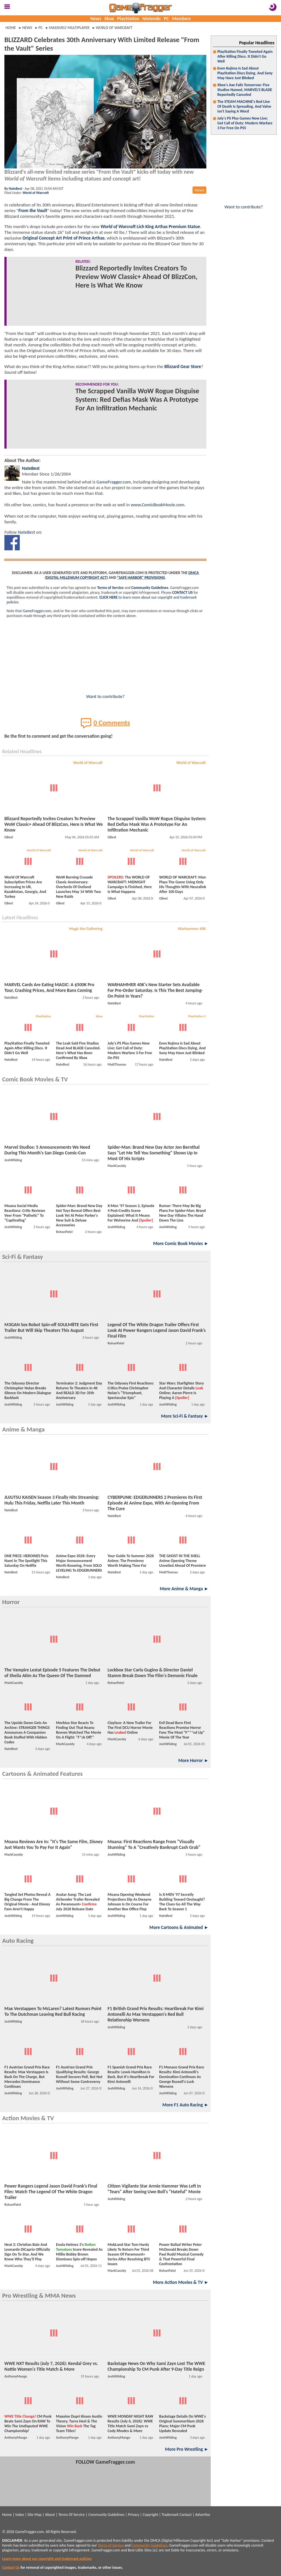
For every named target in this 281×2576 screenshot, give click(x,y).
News (95, 18)
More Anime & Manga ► (184, 1589)
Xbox (109, 18)
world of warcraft (114, 27)
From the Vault (32, 210)
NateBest (15, 188)
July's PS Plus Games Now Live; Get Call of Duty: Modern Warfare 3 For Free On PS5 (244, 123)
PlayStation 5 (197, 1016)
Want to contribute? (105, 693)
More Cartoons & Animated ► (179, 1927)
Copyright (150, 2514)
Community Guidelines (149, 587)
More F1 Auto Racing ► (185, 2105)
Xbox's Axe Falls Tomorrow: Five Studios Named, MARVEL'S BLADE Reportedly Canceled (244, 89)
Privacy (133, 2514)
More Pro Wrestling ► (187, 2449)
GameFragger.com (113, 482)
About (50, 2514)
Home (10, 27)
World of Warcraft (36, 193)
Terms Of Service (71, 2514)
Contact (185, 2514)
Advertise (202, 2514)
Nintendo (151, 18)
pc (40, 27)
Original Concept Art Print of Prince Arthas (63, 238)
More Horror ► (193, 1760)
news (27, 27)
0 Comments (105, 723)
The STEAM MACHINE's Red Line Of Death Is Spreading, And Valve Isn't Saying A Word (244, 106)
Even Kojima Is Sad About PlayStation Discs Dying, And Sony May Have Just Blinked (245, 73)
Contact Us (11, 2567)
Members (181, 18)
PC (166, 18)
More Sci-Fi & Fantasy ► (185, 1416)
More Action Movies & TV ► (181, 2282)
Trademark (170, 2514)
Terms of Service (110, 587)
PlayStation (128, 18)
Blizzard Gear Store (182, 366)
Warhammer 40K (192, 928)
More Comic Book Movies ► (181, 1243)
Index (19, 2514)
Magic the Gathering (86, 928)
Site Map (34, 2514)
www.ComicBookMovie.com (157, 505)
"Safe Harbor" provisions (141, 577)
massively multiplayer (69, 27)
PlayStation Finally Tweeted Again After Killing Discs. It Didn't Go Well (245, 56)
